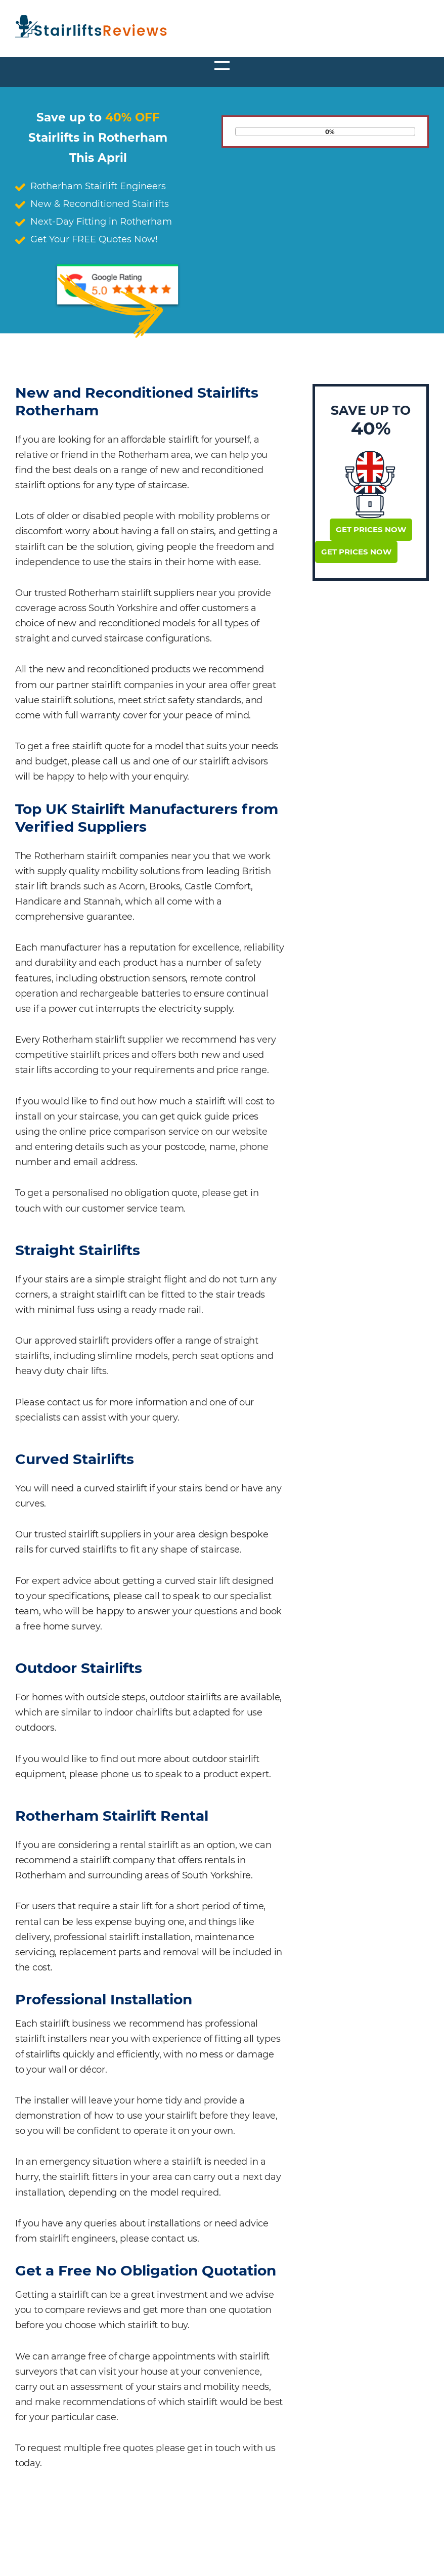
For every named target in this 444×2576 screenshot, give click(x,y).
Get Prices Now (371, 529)
